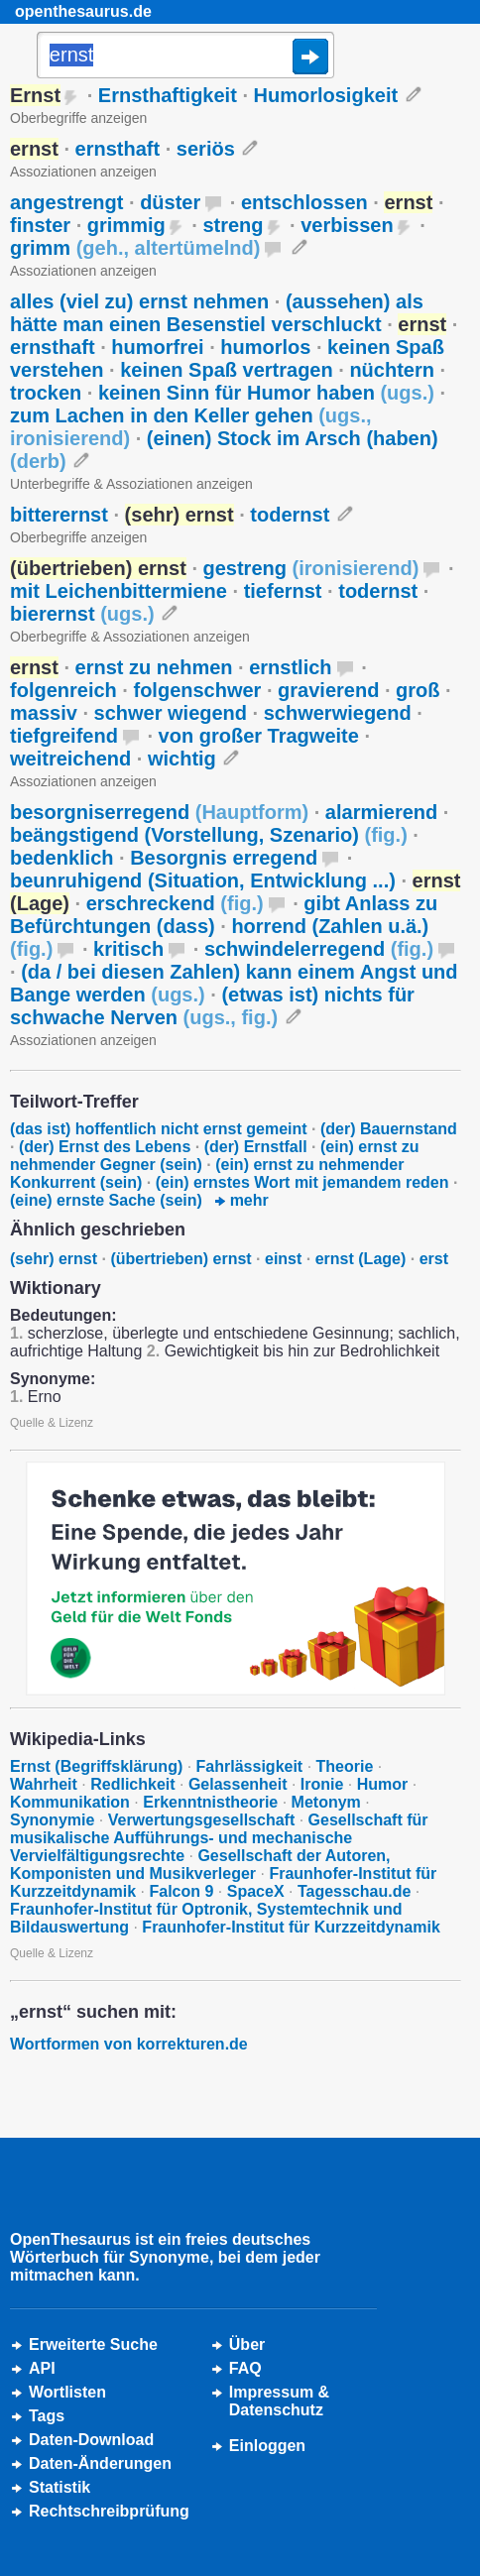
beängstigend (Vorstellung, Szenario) (209, 835)
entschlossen (304, 202)
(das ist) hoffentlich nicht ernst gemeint (158, 1128)
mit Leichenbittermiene (118, 591)
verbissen (346, 225)
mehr (242, 1200)
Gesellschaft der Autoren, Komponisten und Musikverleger (200, 1864)
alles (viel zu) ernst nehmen (139, 301)
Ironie (322, 1784)
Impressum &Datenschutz (279, 2401)
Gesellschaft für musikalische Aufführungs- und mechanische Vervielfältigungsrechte (219, 1838)
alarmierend (381, 812)
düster (170, 202)
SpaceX (256, 1891)
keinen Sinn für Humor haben (266, 393)
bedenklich (61, 858)
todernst (289, 515)
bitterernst (59, 515)
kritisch (128, 949)
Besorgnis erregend (223, 858)
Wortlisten (67, 2392)
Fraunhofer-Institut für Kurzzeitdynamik (290, 1927)
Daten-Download (91, 2439)
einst (283, 1258)
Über (247, 2344)
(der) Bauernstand (388, 1128)
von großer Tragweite (259, 736)
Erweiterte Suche (93, 2344)
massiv (43, 713)
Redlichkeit (132, 1784)
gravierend (328, 690)
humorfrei (157, 347)
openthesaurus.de (83, 11)
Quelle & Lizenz (51, 1423)
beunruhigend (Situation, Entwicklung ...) (203, 880)
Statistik (59, 2487)
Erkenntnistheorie (210, 1802)
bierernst (82, 614)
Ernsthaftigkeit (167, 95)
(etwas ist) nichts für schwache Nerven (212, 1006)
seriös (206, 149)
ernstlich (290, 667)
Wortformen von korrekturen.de (129, 2044)
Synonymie (52, 1820)
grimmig (126, 225)
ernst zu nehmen (154, 667)
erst (434, 1258)
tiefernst (283, 591)
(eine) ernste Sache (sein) (106, 1200)
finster (40, 225)
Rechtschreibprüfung (109, 2511)
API (42, 2368)
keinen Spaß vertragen (226, 370)
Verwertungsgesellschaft (202, 1820)
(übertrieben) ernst (180, 1258)
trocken (45, 393)
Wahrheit (43, 1784)
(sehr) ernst (53, 1258)
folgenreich (63, 690)
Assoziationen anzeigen (83, 171)
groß (417, 690)
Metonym (326, 1802)
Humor (383, 1784)
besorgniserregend (159, 812)
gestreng (311, 568)
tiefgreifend (64, 736)
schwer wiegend (171, 713)
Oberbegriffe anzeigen (78, 118)
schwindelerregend (318, 949)
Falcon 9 (181, 1891)
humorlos (265, 347)
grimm (135, 248)
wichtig (182, 758)
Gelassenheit (238, 1784)
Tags (46, 2415)
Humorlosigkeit (326, 95)
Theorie (345, 1766)
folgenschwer (197, 690)
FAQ (245, 2368)
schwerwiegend (338, 713)
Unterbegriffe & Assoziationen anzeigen (131, 484)
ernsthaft (118, 149)
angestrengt (66, 202)
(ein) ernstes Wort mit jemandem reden (302, 1182)
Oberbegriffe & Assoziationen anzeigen (130, 636)
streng (232, 225)
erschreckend (175, 903)
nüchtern (391, 370)
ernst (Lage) (361, 1258)
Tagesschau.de (354, 1891)
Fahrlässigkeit (249, 1766)
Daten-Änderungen (100, 2463)
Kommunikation (70, 1802)
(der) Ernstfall (255, 1146)
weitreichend (70, 758)
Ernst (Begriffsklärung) (96, 1766)
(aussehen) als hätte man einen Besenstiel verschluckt (216, 313)
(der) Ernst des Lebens (104, 1146)
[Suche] (185, 56)
